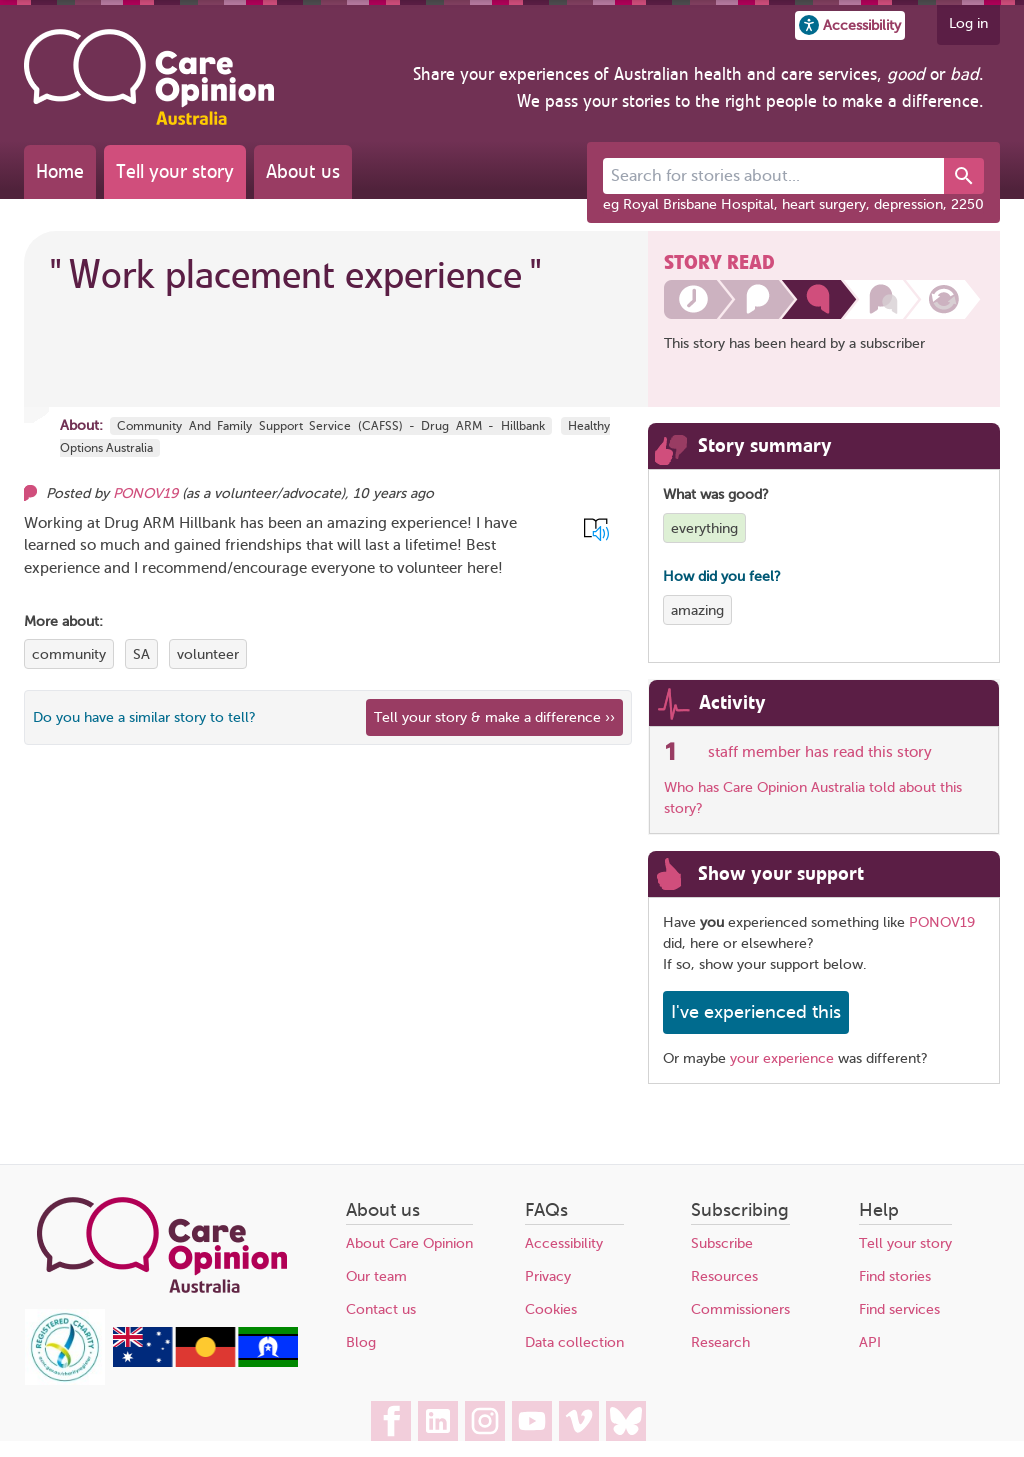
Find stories (895, 1276)
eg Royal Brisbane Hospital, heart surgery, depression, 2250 (793, 204)
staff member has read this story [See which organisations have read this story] (820, 752)
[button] (850, 25)
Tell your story (175, 171)
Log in (968, 23)
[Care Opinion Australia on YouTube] (532, 1421)
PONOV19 (942, 922)
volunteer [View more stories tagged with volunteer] (208, 654)
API (870, 1342)
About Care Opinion (409, 1243)
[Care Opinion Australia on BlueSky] (626, 1421)
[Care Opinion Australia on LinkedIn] (438, 1421)
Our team (376, 1276)
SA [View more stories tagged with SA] (141, 654)
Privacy (548, 1276)
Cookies (551, 1309)
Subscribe (722, 1243)
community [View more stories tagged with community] (69, 654)
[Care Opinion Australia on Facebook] (391, 1421)
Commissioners (740, 1309)
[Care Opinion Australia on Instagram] (485, 1421)
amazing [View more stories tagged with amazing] (697, 610)
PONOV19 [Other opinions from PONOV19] (145, 493)
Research (720, 1342)
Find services (899, 1309)
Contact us (381, 1309)
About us (303, 171)
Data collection (574, 1342)
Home (60, 171)
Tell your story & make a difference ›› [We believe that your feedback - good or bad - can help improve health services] (494, 717)
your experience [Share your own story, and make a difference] (782, 1058)
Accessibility (564, 1243)
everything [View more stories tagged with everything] (704, 528)
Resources (724, 1276)
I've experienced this (756, 1012)
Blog (361, 1342)
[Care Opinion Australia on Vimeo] (579, 1421)
